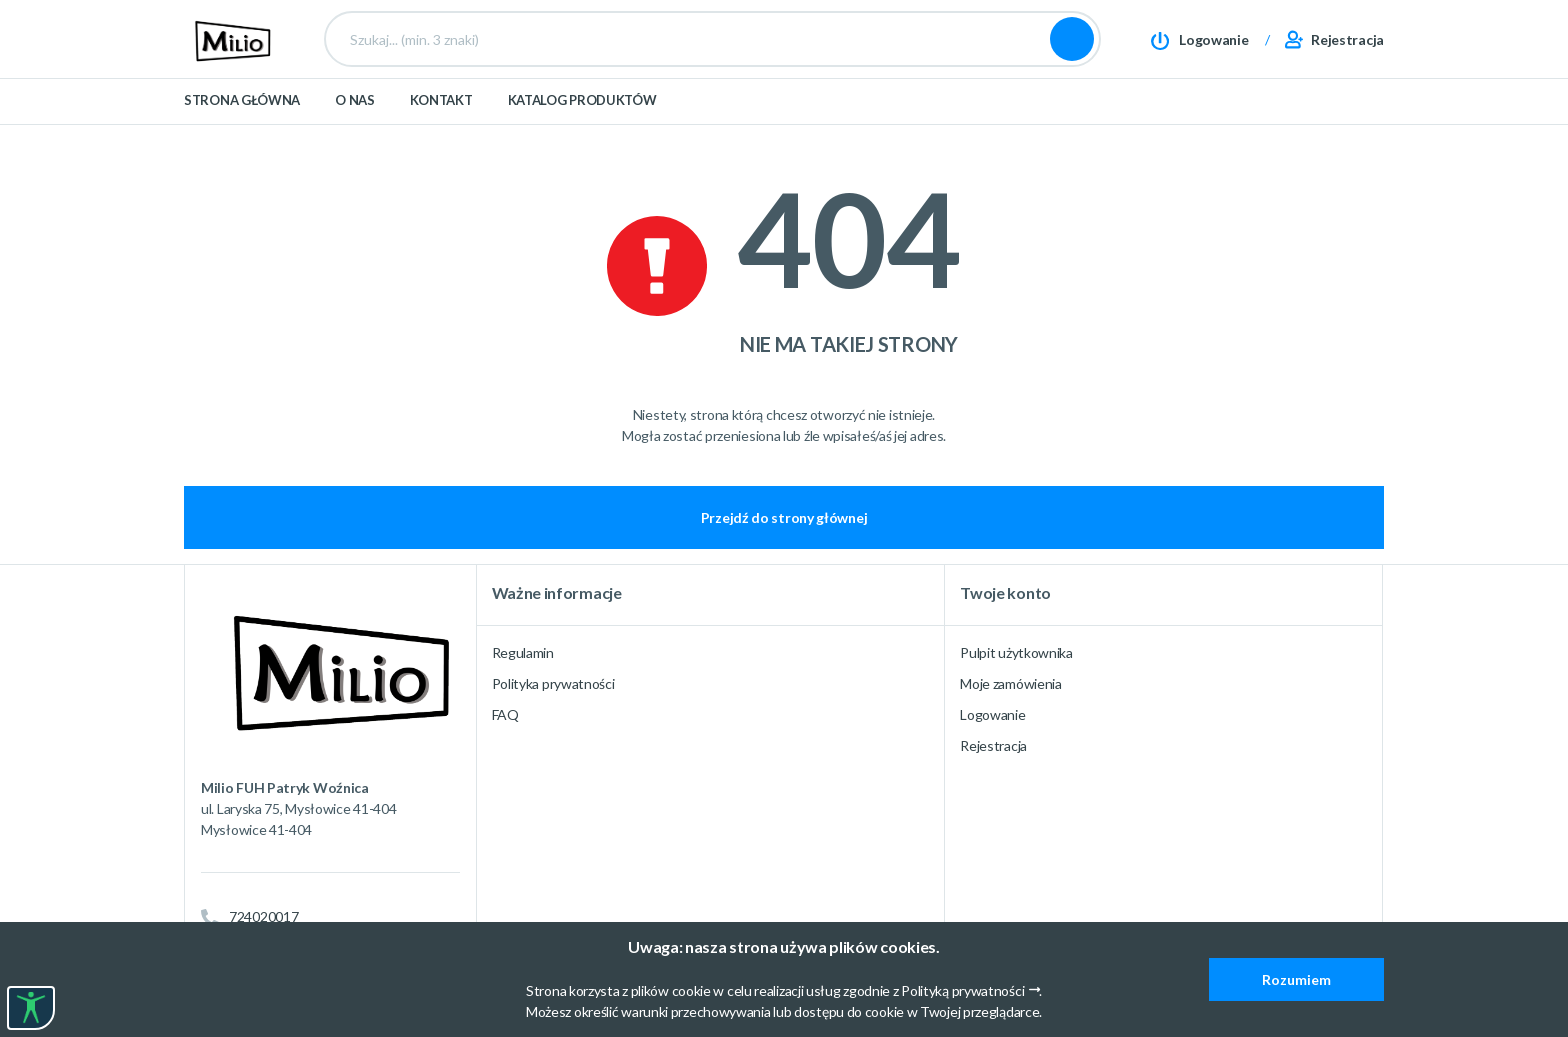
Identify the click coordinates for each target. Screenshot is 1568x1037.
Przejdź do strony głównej (784, 517)
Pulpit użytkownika (1016, 652)
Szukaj (1072, 50)
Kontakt (441, 122)
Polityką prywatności (962, 990)
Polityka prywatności (553, 683)
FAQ (505, 714)
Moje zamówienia (1011, 683)
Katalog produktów (582, 122)
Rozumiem (1296, 979)
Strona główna (242, 122)
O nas (355, 122)
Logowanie (992, 714)
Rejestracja (993, 745)
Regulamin (523, 652)
